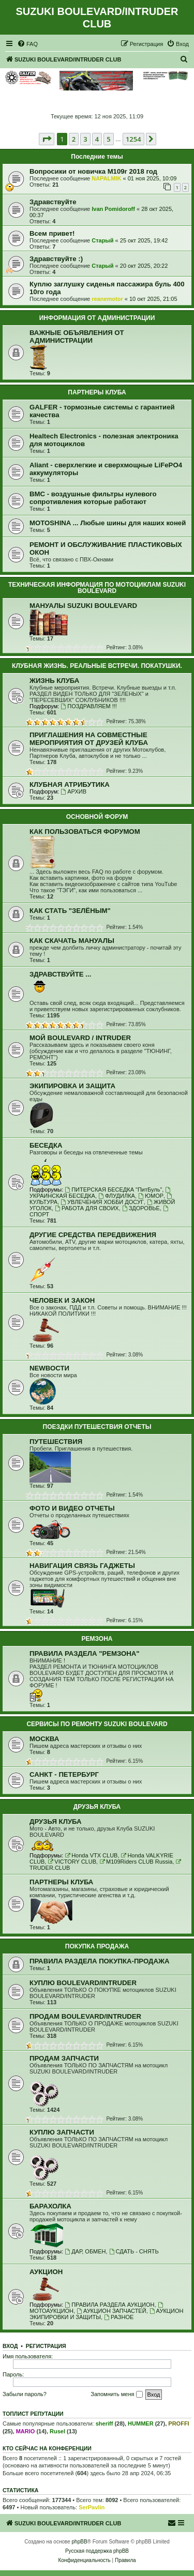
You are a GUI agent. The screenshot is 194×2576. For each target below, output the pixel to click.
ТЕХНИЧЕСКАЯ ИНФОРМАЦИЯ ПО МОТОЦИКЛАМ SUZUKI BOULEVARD (97, 588)
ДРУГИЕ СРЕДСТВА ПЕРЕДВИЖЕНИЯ (92, 1235)
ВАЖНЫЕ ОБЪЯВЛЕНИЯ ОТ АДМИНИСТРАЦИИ (76, 336)
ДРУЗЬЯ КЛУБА (97, 1806)
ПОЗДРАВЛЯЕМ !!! (88, 706)
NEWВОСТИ (49, 1368)
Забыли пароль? (25, 2394)
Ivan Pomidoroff (113, 209)
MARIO (25, 2431)
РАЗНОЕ (118, 2317)
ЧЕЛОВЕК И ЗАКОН (62, 1300)
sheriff (104, 2423)
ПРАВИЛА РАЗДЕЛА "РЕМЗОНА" (84, 1653)
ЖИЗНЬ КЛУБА (54, 680)
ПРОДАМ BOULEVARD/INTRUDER (85, 2016)
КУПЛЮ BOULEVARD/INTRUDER (83, 1983)
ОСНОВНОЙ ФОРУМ (97, 816)
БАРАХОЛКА (50, 2206)
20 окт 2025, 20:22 (144, 266)
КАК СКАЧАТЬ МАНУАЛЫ (71, 940)
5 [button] (108, 139)
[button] (46, 139)
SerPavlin (92, 2507)
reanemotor (107, 299)
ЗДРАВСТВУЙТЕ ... (60, 974)
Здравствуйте (53, 202)
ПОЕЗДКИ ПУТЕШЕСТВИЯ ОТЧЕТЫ (97, 1426)
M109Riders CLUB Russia (135, 1861)
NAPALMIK (106, 178)
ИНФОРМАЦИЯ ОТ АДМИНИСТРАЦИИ (97, 318)
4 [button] (97, 139)
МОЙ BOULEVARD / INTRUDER (80, 1038)
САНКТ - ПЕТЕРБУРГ (64, 1774)
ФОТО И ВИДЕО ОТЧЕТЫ (72, 1508)
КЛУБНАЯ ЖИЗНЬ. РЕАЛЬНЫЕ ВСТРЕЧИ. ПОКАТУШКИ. (97, 665)
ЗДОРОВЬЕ (141, 1208)
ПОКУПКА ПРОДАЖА (97, 1946)
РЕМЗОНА (96, 1638)
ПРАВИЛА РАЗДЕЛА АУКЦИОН (109, 2304)
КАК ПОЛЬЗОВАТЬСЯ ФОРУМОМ (84, 831)
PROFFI (178, 2423)
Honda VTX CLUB (91, 1855)
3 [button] (85, 139)
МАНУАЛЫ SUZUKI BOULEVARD (83, 605)
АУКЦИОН (46, 2272)
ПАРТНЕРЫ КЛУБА (97, 392)
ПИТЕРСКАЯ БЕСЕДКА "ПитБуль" (113, 1189)
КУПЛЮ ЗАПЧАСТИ (61, 2132)
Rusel (57, 2431)
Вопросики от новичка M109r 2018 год (93, 171)
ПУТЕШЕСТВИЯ (55, 1441)
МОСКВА (44, 1739)
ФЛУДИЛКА (116, 1196)
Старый (102, 240)
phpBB (79, 2541)
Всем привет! (52, 233)
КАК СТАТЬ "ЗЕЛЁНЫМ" (70, 910)
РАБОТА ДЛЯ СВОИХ (87, 1208)
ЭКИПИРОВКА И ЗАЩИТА (72, 1086)
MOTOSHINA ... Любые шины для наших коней (107, 523)
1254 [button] (133, 139)
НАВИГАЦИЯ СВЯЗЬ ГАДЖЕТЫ (82, 1565)
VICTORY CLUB (72, 1861)
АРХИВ (73, 791)
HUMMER (141, 2423)
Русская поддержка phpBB (97, 2551)
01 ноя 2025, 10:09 (152, 178)
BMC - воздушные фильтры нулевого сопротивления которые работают (93, 498)
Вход (10, 2346)
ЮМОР (150, 1196)
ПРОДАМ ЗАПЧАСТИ (64, 2058)
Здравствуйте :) (56, 259)
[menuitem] (27, 44)
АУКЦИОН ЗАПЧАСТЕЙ (111, 2311)
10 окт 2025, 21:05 (153, 299)
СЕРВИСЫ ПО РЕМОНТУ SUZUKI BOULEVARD (96, 1724)
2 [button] (74, 139)
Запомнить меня (116, 2394)
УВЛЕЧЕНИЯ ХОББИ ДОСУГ (102, 1202)
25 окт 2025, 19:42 (144, 240)
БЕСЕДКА (46, 1145)
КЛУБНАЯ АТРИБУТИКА (69, 784)
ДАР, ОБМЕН (85, 2251)
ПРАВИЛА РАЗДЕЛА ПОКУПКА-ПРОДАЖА (99, 1961)
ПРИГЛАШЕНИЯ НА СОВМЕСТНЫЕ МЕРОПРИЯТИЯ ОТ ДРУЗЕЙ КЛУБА (88, 738)
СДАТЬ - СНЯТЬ (134, 2251)
